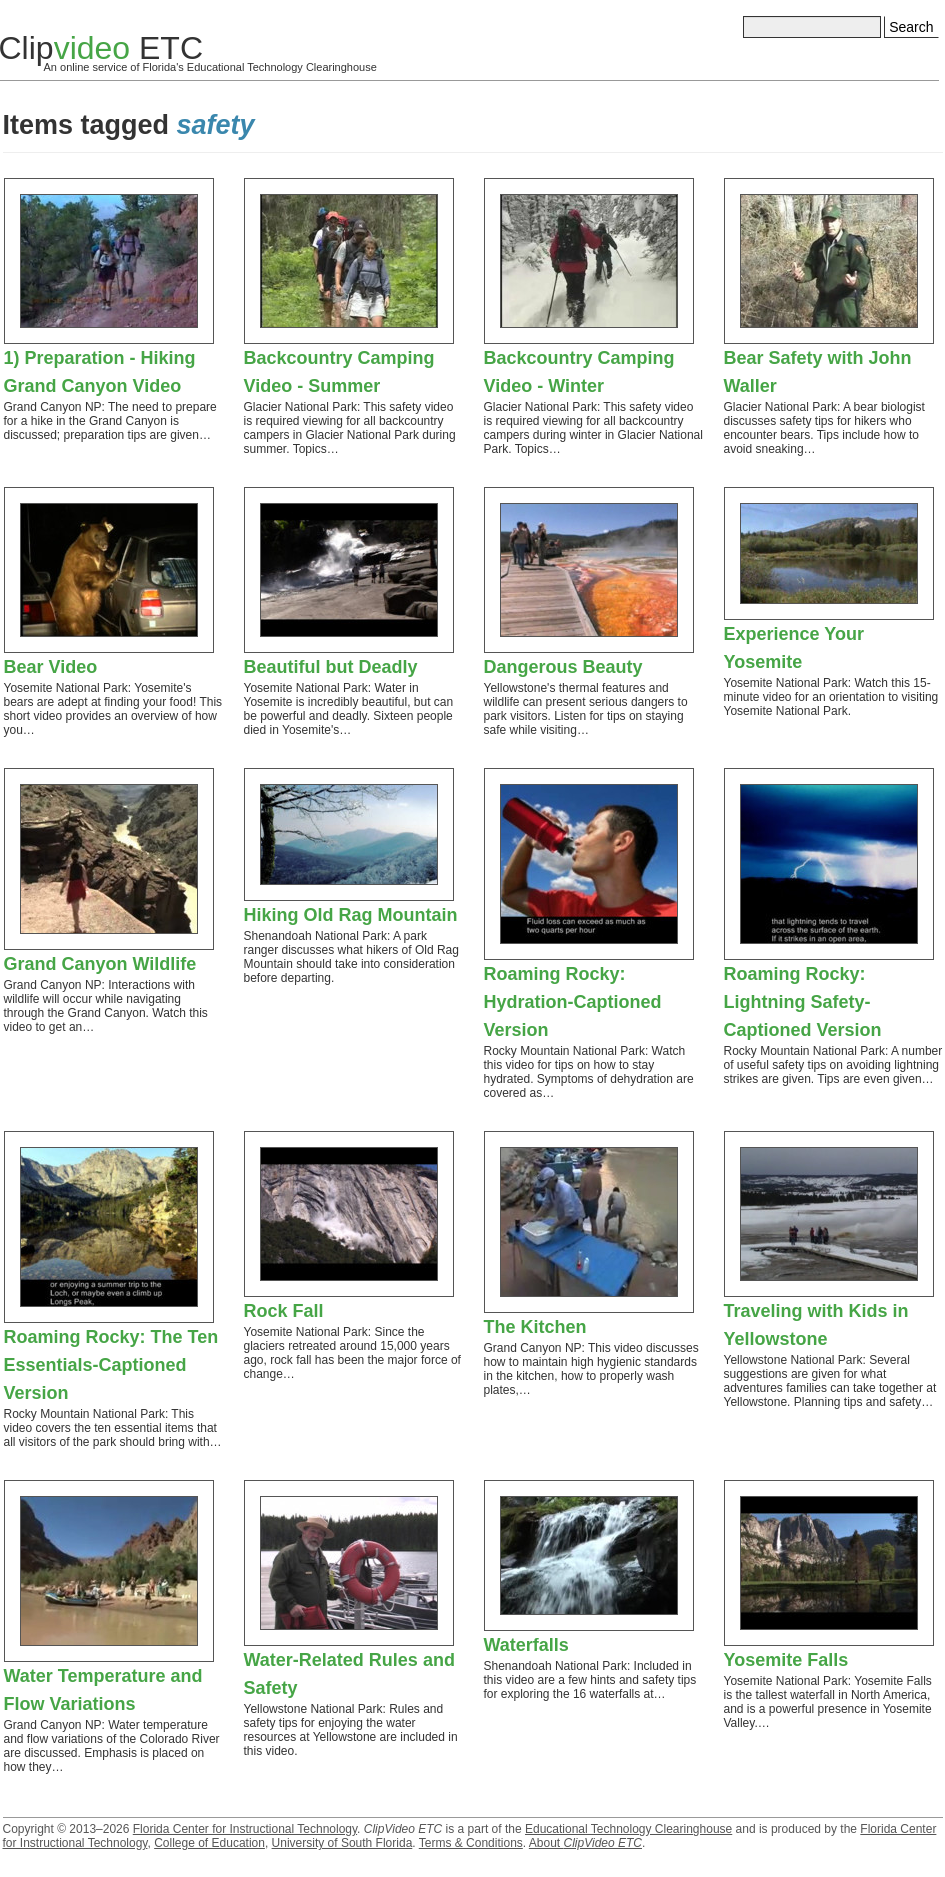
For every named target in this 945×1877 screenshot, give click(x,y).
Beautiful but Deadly (331, 667)
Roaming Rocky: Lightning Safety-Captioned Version (803, 1002)
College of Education (209, 1843)
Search (911, 27)
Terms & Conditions (471, 1843)
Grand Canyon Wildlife (100, 964)
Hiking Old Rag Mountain (351, 915)
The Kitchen (535, 1327)
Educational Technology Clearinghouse (628, 1829)
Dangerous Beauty (563, 667)
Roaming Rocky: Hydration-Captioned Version (573, 1002)
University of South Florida (342, 1843)
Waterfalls (526, 1645)
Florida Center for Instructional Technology (245, 1829)
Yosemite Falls (786, 1660)
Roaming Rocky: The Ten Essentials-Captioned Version (111, 1365)
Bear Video (51, 667)
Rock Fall (284, 1311)
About (585, 1843)
